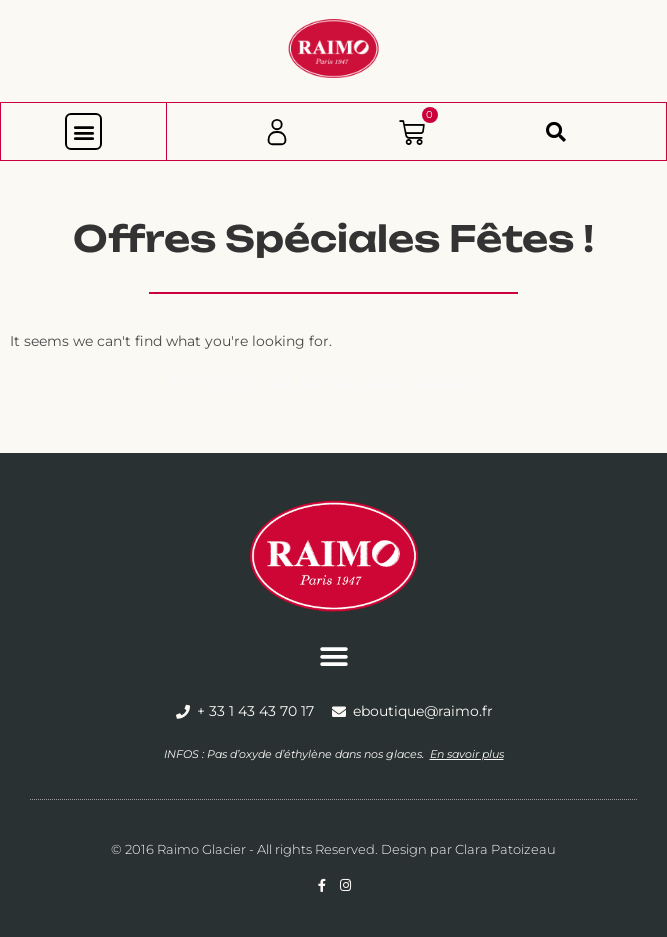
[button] (83, 131)
